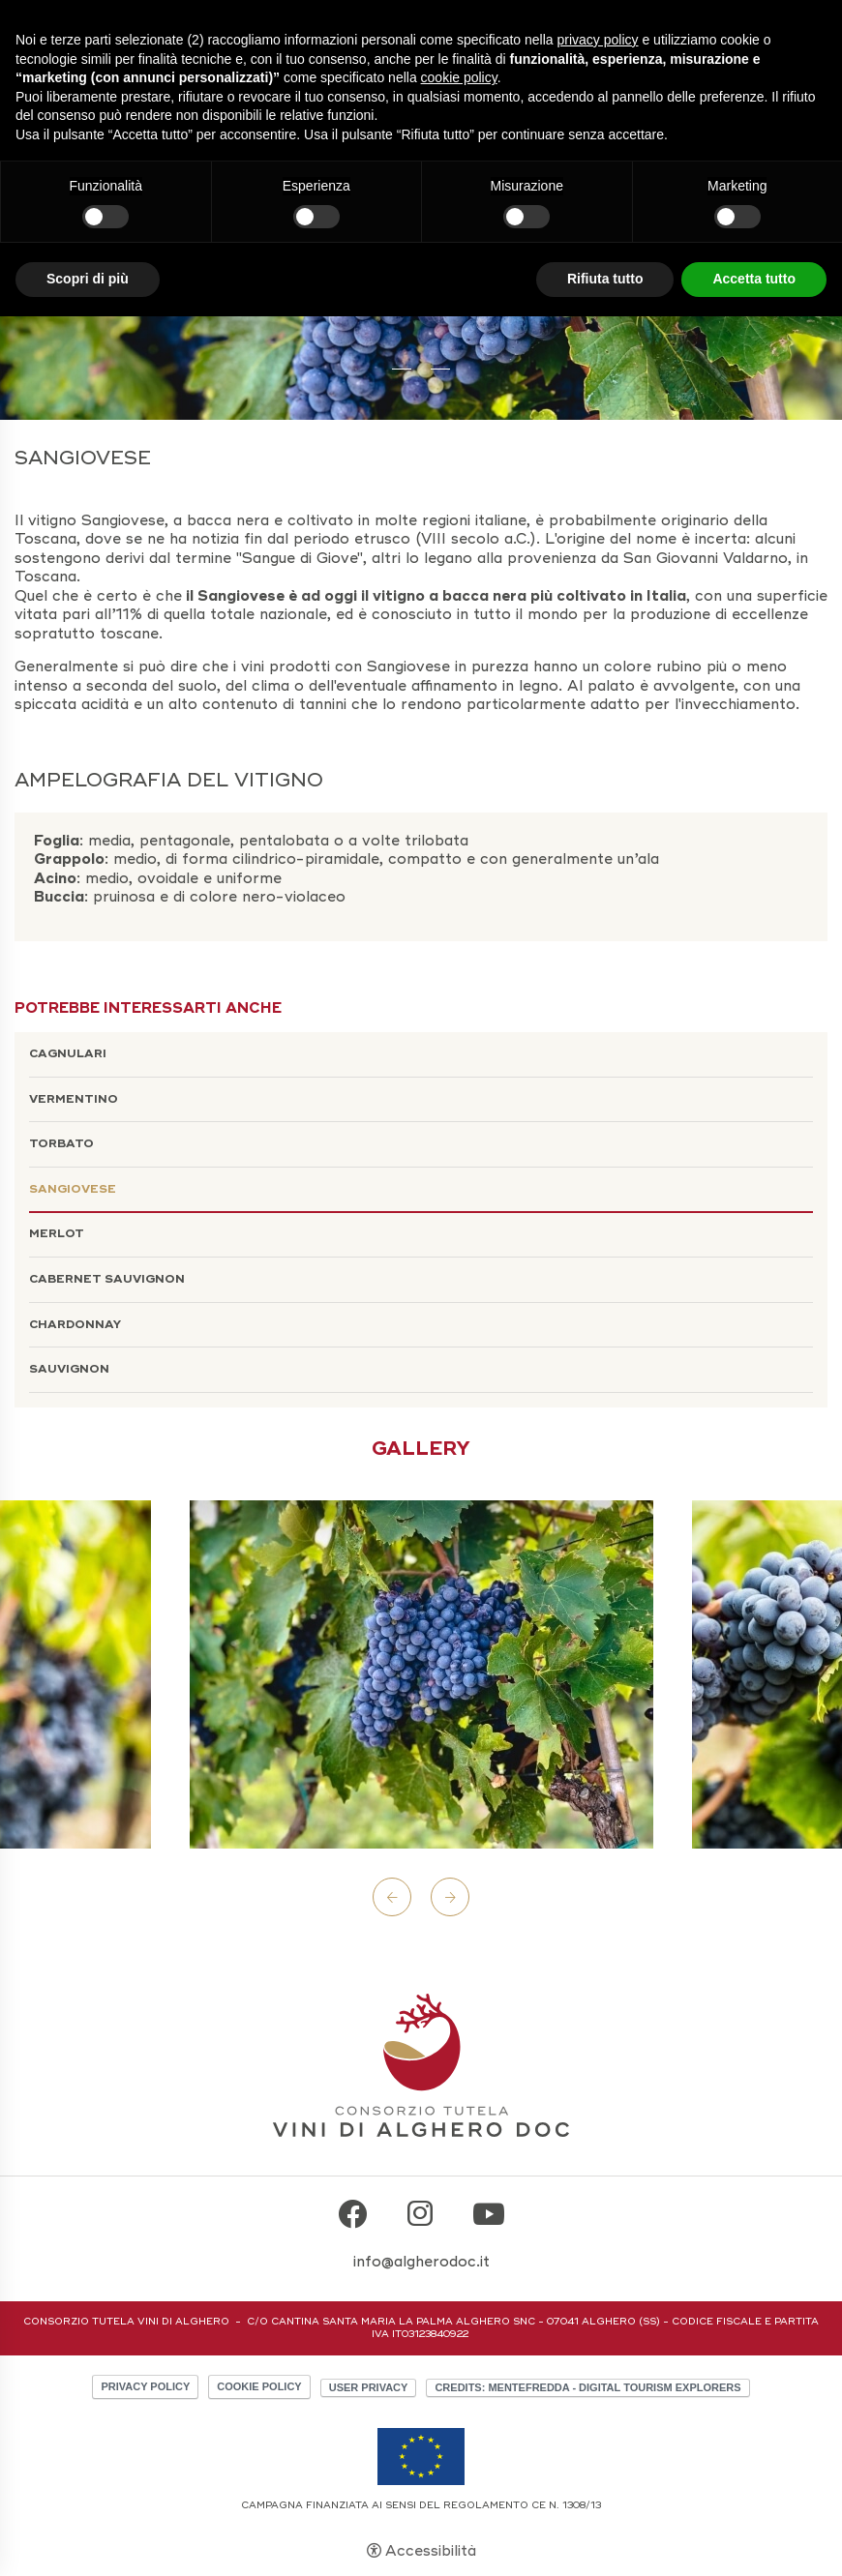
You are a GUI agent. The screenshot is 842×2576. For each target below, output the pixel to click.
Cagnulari (67, 1054)
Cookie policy (259, 2386)
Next (450, 1897)
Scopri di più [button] (87, 278)
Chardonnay (75, 1325)
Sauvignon (69, 1369)
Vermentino (73, 1099)
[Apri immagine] (421, 1674)
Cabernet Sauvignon (107, 1279)
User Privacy (368, 2387)
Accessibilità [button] (430, 2551)
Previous (392, 1897)
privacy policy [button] (598, 39)
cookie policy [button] (459, 77)
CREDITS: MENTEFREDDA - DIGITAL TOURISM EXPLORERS (587, 2387)
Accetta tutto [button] (754, 278)
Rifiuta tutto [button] (605, 278)
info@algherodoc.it (421, 2261)
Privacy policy (145, 2386)
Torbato (61, 1144)
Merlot (56, 1234)
